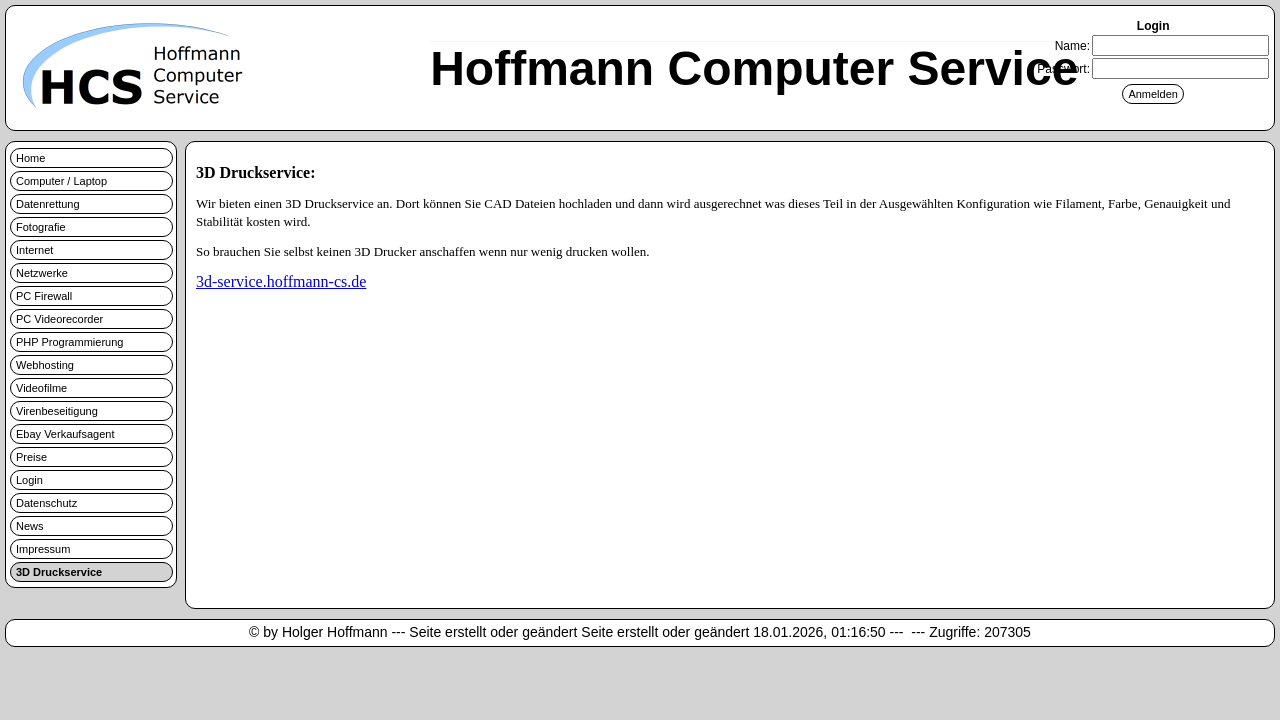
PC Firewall (44, 296)
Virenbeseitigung (57, 411)
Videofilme (41, 388)
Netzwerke (42, 273)
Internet (34, 250)
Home (30, 158)
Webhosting (45, 365)
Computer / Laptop (61, 181)
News (30, 526)
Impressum (43, 549)
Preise (31, 457)
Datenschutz (46, 503)
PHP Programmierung (69, 342)
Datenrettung (48, 204)
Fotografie (41, 227)
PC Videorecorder (59, 319)
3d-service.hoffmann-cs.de (281, 281)
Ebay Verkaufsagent (65, 434)
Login (29, 480)
